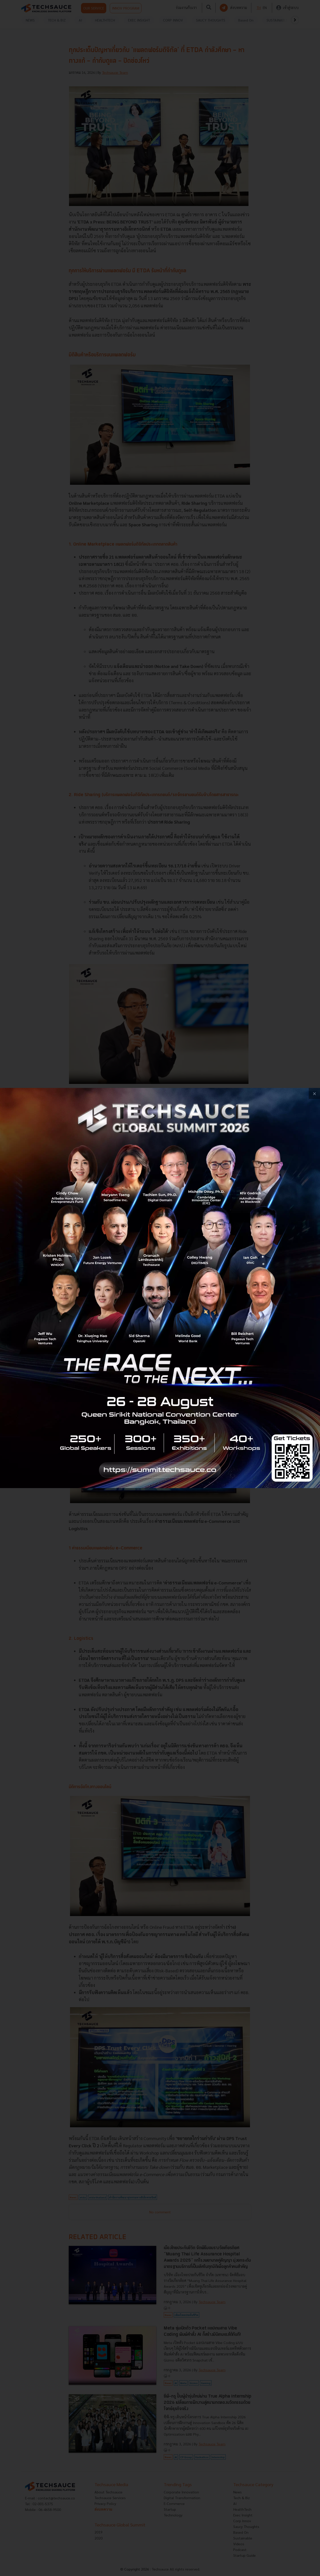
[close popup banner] (314, 1093)
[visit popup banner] (160, 1288)
